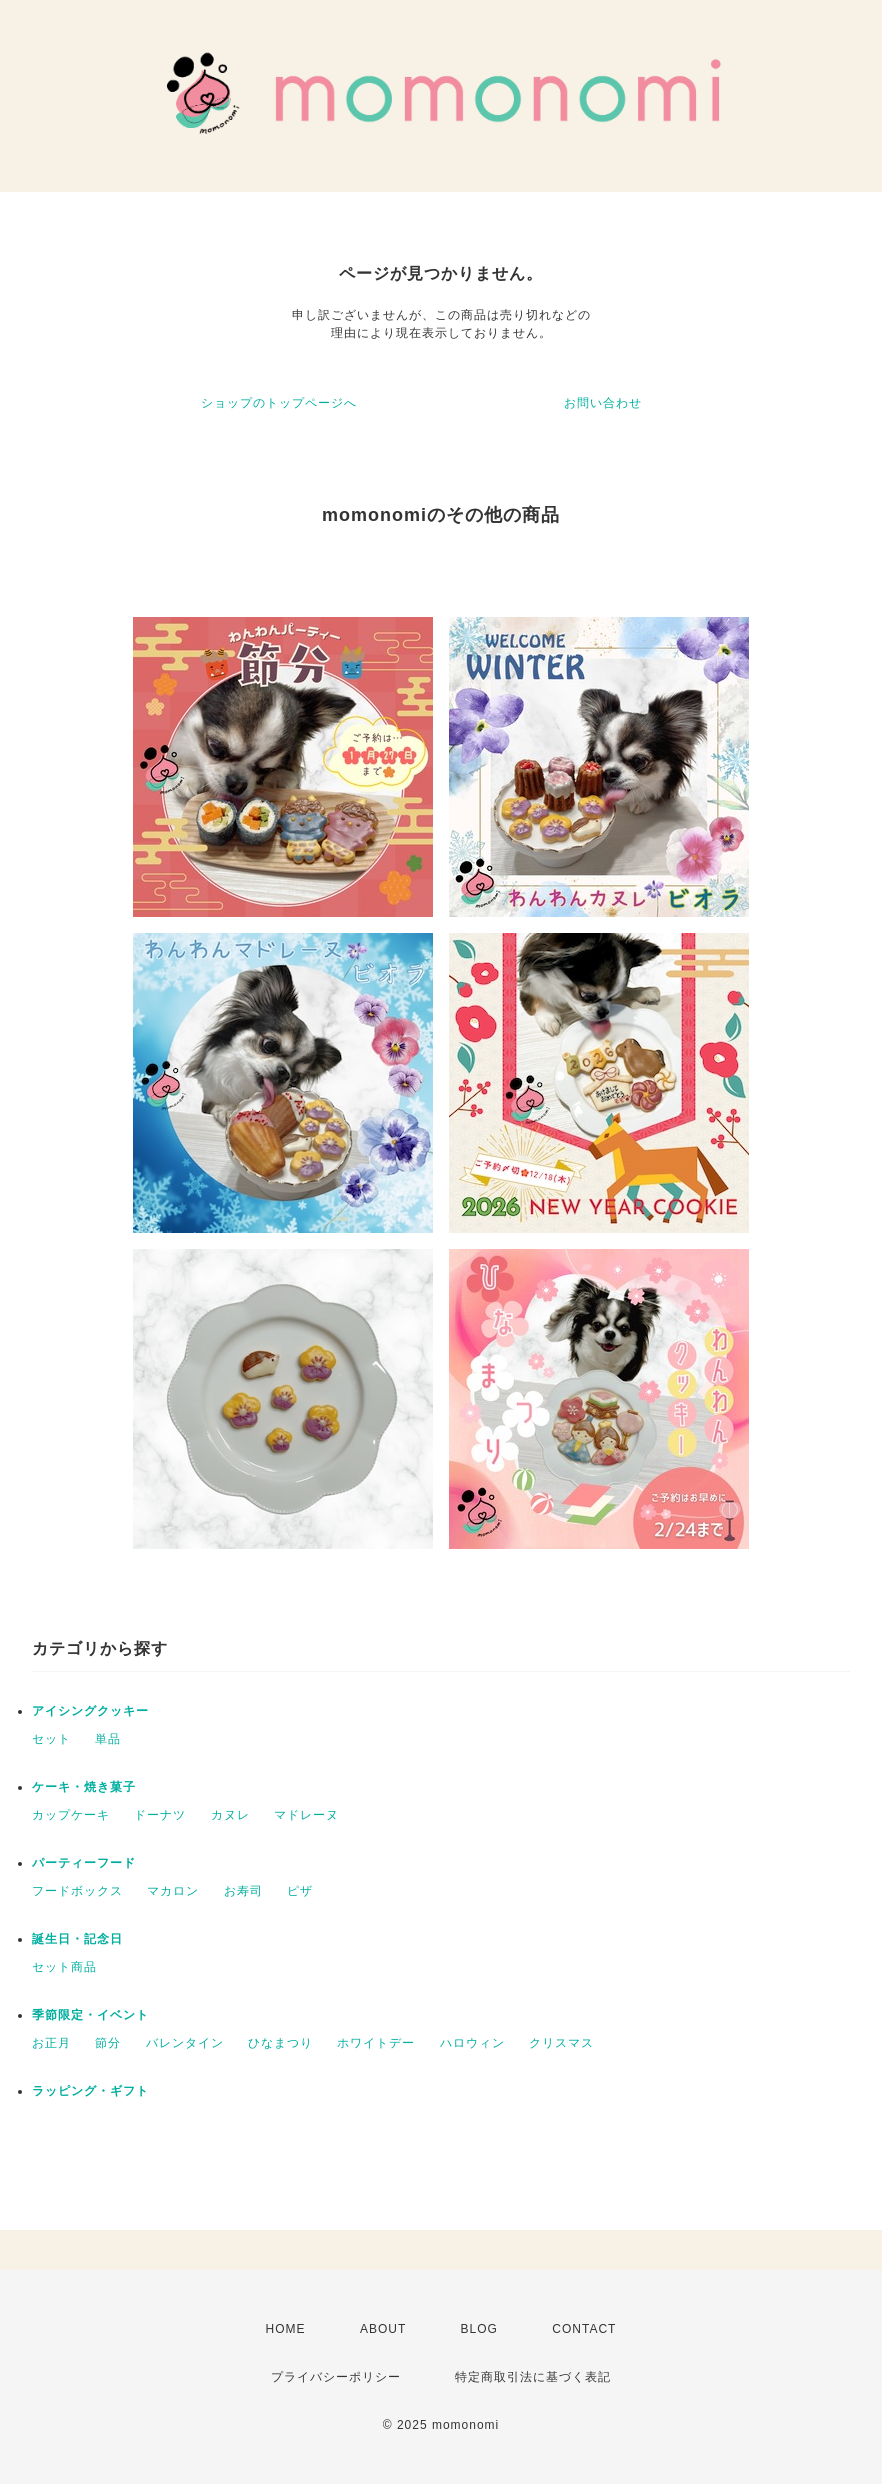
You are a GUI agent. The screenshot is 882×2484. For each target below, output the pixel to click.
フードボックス (77, 1891)
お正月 (51, 2043)
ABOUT (383, 2329)
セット (51, 1739)
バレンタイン (185, 2043)
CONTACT (584, 2329)
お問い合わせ (603, 403)
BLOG (479, 2329)
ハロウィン (472, 2043)
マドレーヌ (306, 1815)
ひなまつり (280, 2043)
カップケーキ (71, 1815)
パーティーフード (84, 1863)
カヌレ (230, 1815)
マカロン (173, 1891)
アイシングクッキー (90, 1711)
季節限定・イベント (90, 2015)
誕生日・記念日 (77, 1939)
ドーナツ (160, 1815)
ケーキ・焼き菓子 (84, 1787)
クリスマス (561, 2043)
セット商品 (64, 1967)
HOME (286, 2329)
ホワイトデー (376, 2043)
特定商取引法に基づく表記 (533, 2377)
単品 (108, 1739)
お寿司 (243, 1891)
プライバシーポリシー (336, 2377)
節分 (108, 2043)
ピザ (300, 1891)
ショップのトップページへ (279, 403)
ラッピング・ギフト (90, 2091)
